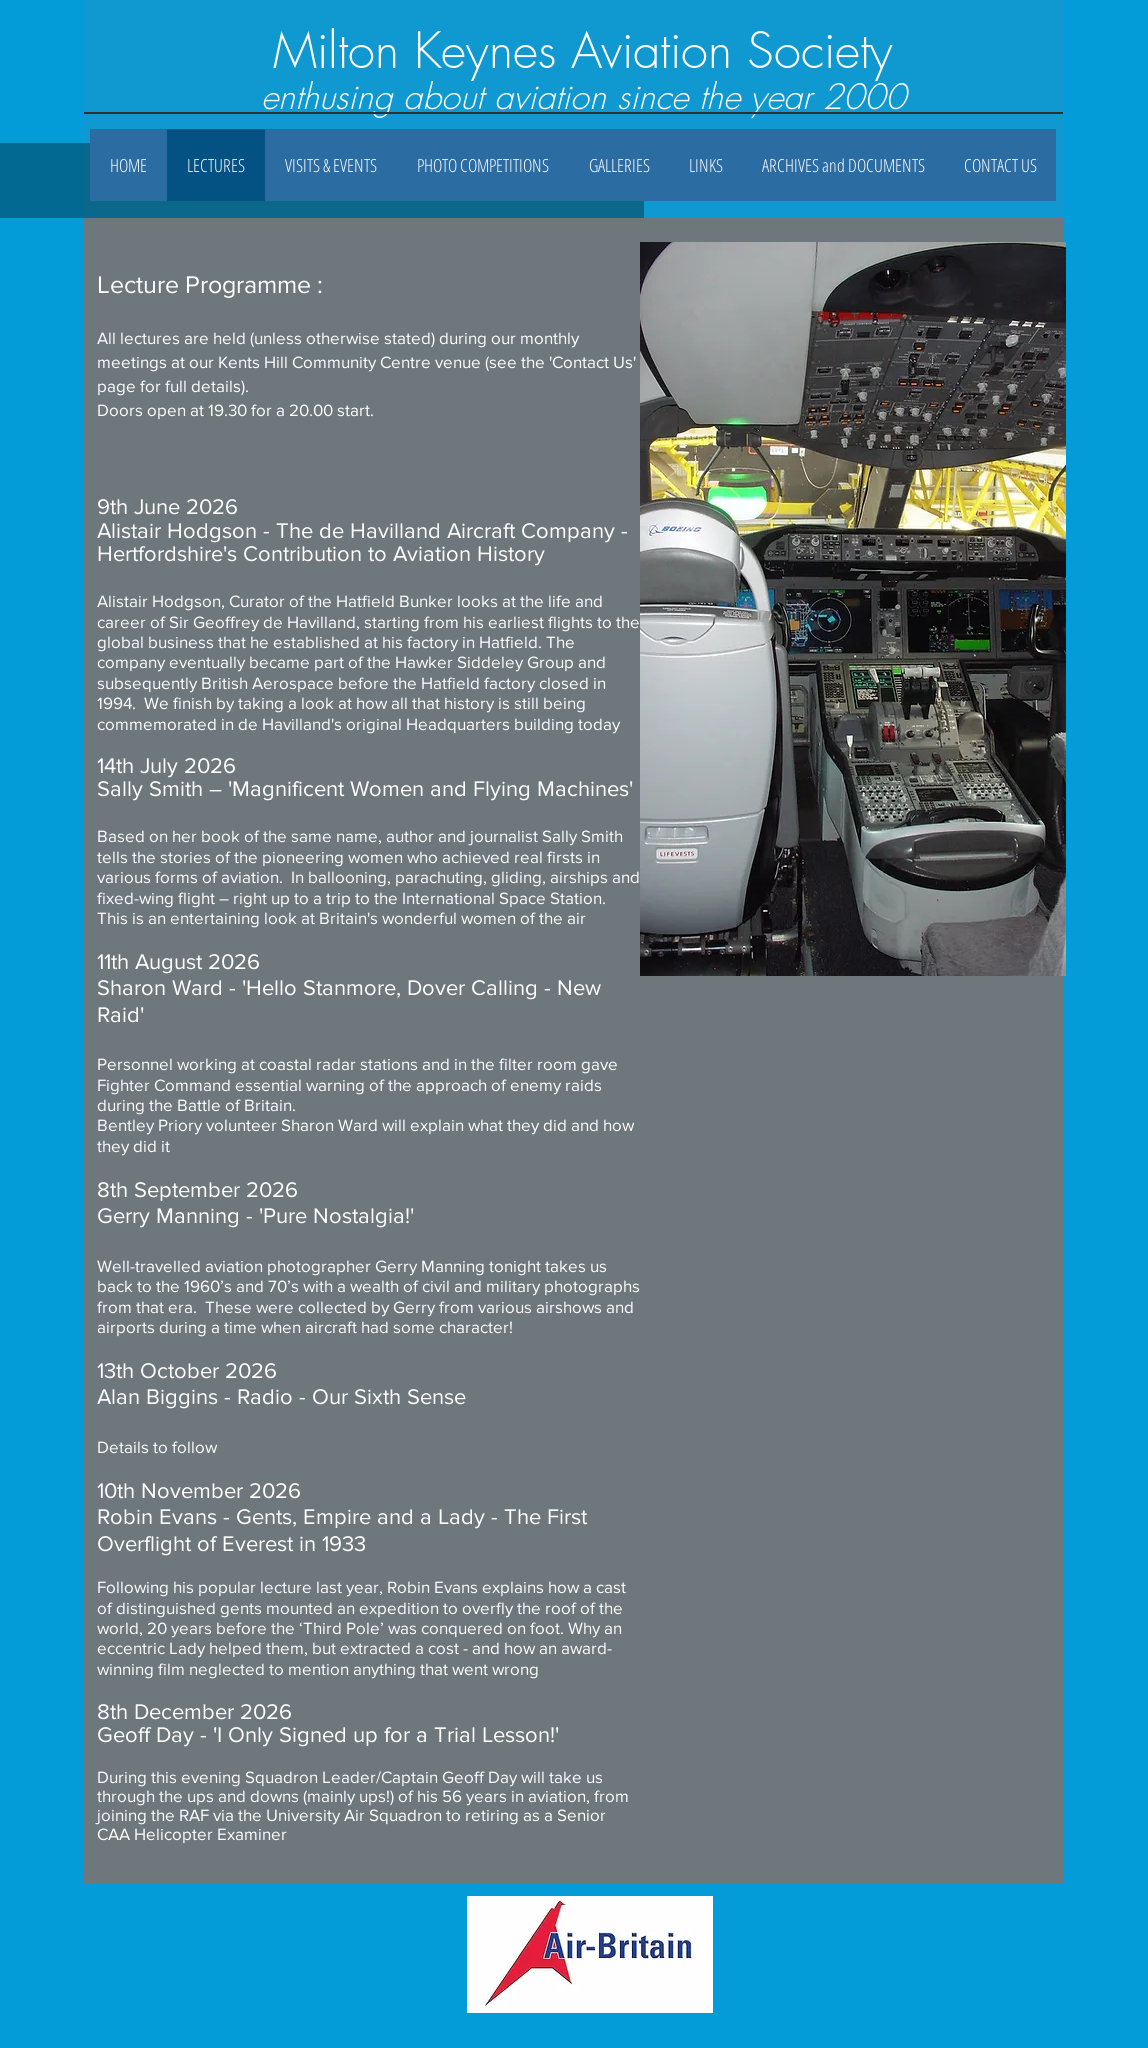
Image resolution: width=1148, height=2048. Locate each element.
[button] (619, 165)
